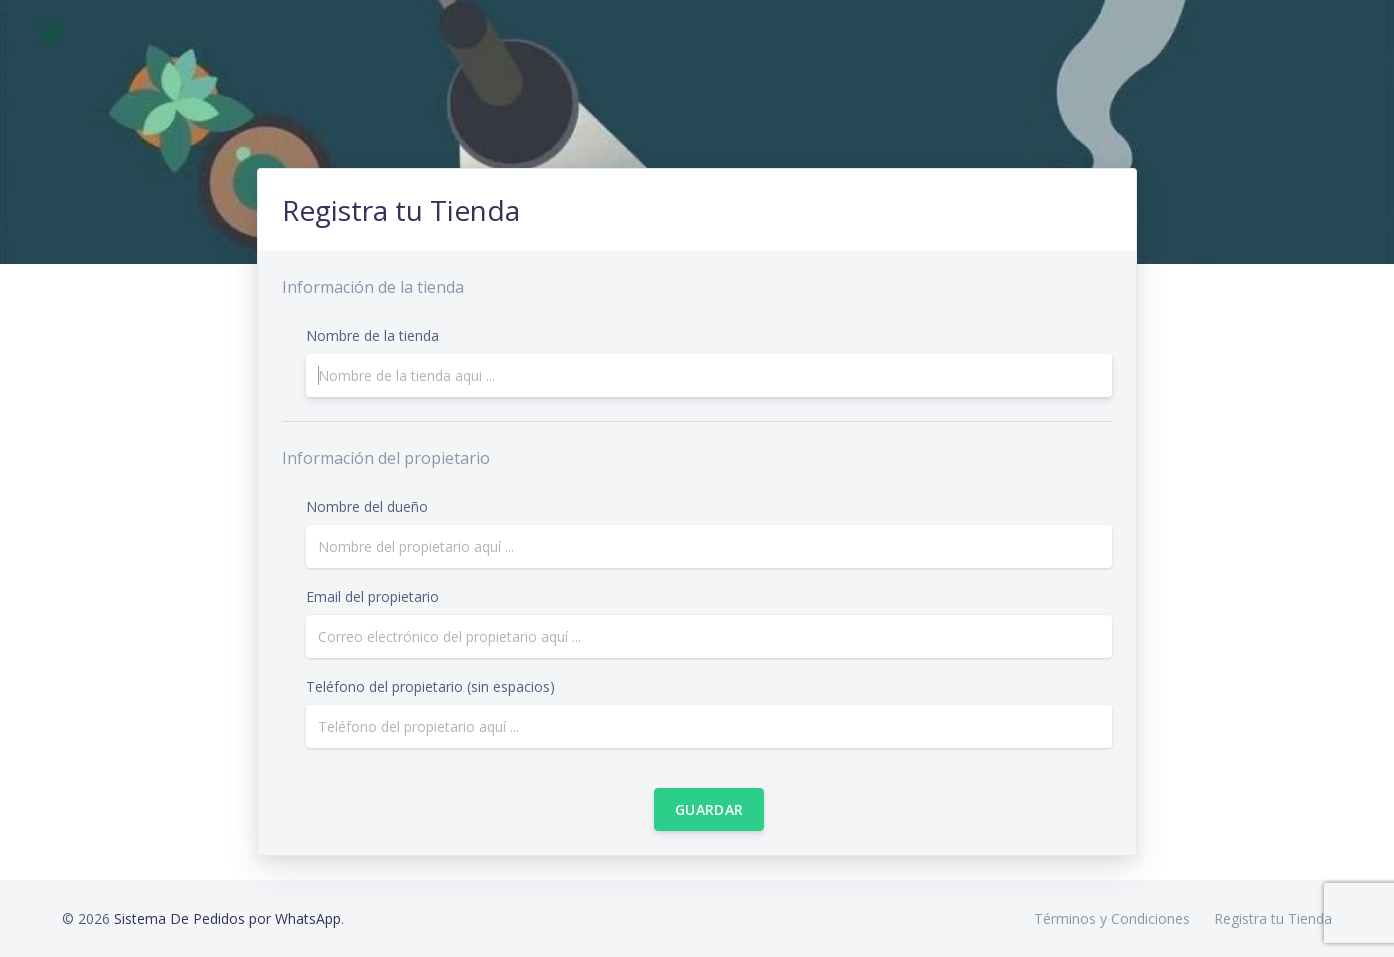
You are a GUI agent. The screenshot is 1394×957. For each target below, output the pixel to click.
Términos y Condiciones (1112, 918)
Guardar (709, 809)
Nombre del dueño (367, 506)
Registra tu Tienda (1273, 918)
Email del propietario (372, 596)
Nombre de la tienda (372, 335)
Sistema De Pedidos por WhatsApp (227, 918)
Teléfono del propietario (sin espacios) (430, 686)
